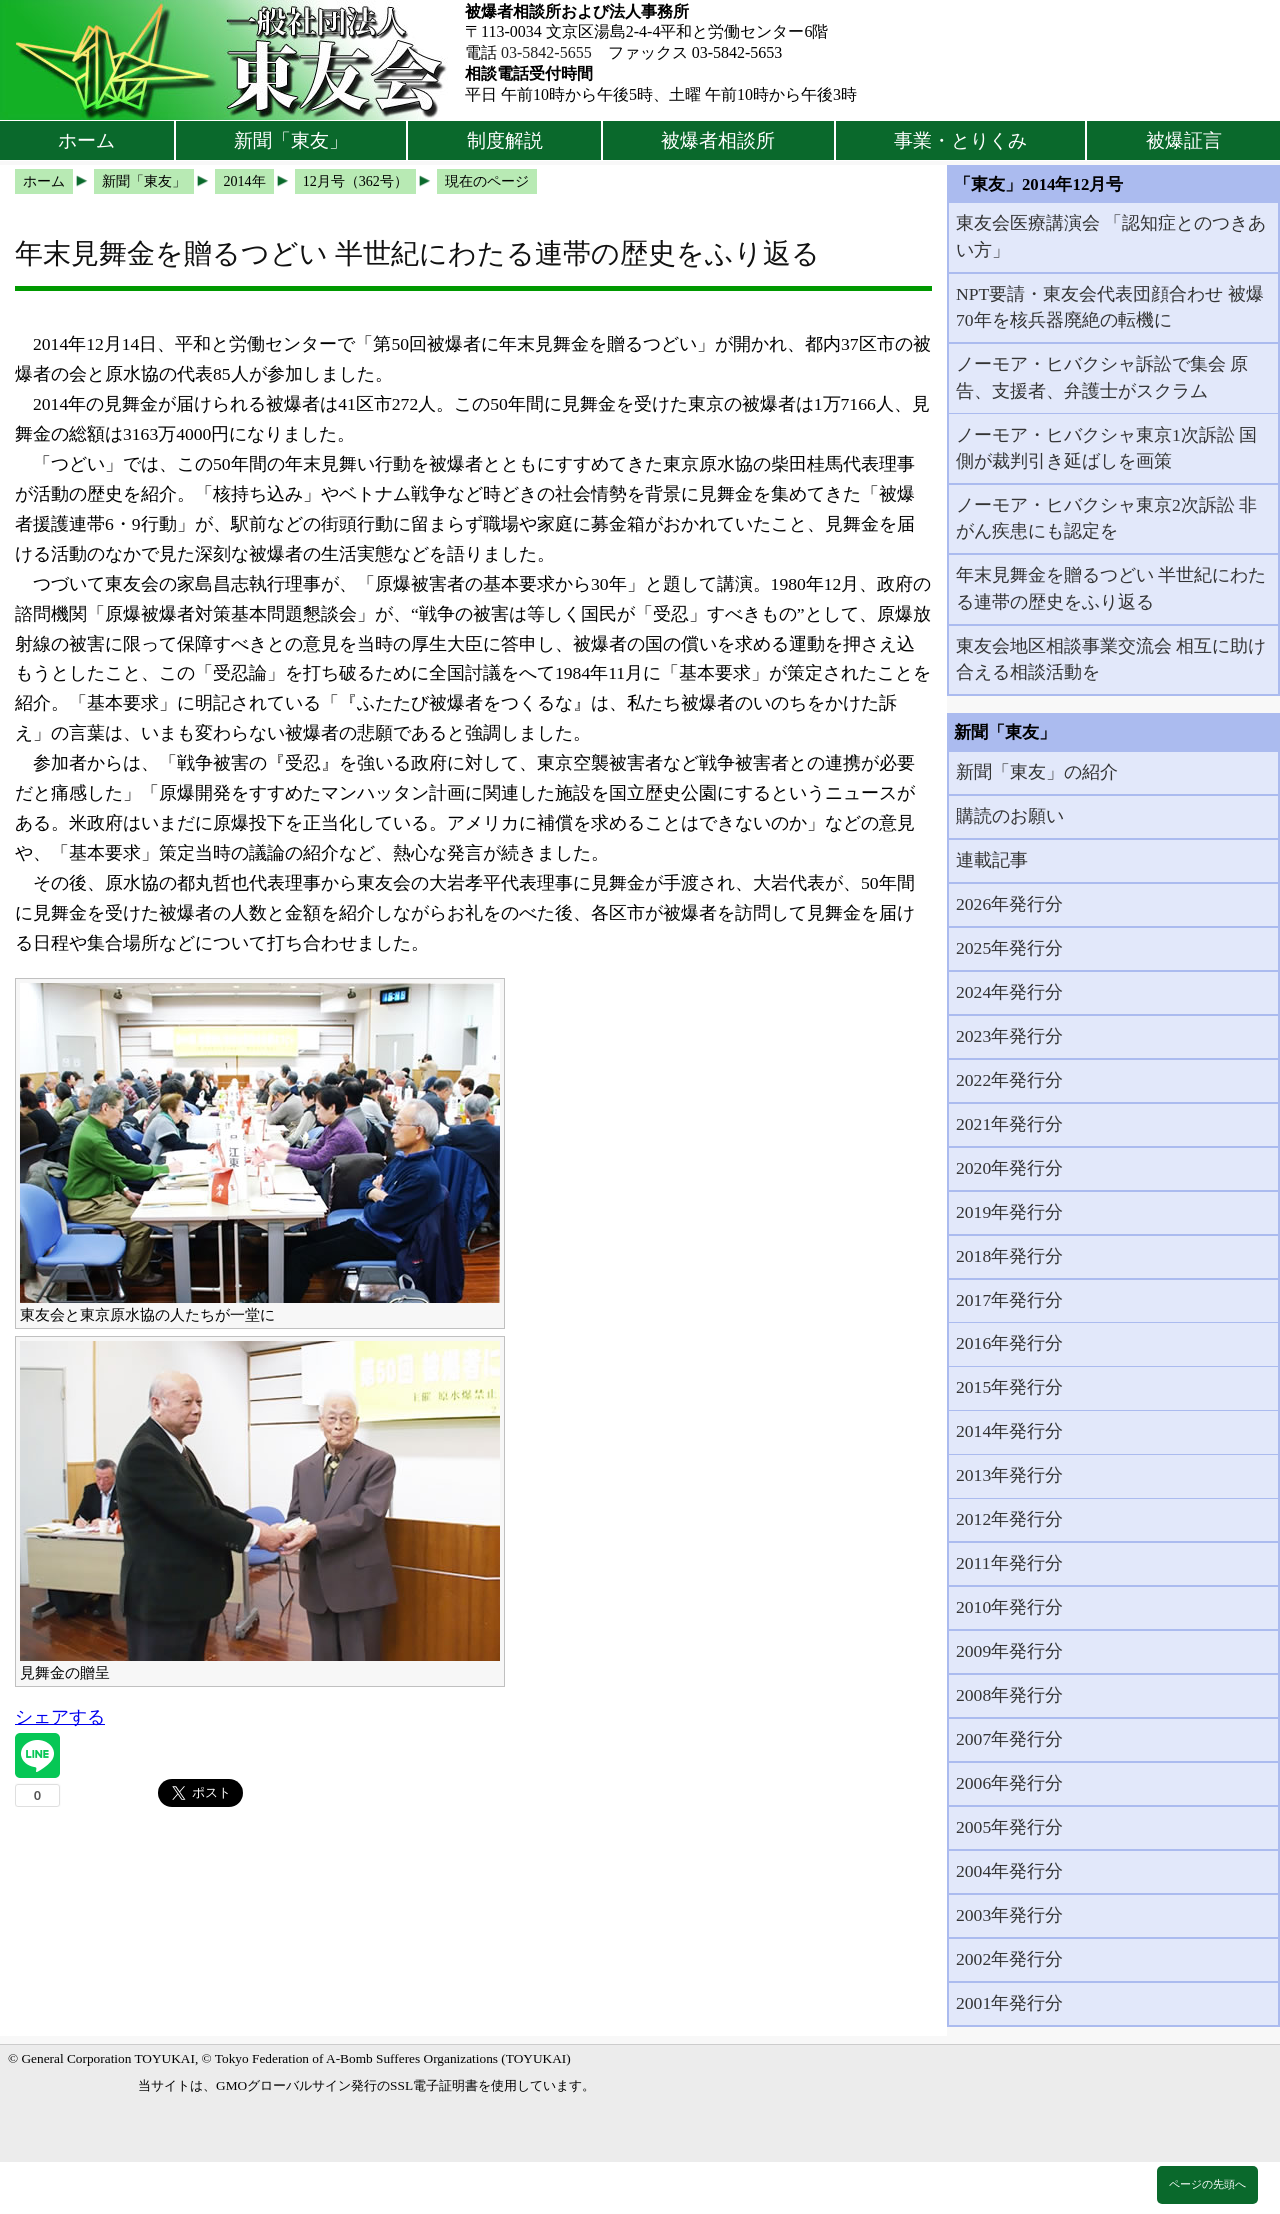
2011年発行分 (1009, 1563)
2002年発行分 (1009, 1959)
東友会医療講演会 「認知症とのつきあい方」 (1111, 236)
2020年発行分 (1009, 1168)
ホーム (86, 140)
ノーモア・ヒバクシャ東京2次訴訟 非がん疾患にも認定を (1106, 518)
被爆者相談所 (718, 140)
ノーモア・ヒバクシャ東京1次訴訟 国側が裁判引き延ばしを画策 (1106, 448)
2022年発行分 (1009, 1080)
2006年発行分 (1009, 1783)
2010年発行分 (1009, 1607)
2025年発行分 (1009, 948)
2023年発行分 (1009, 1036)
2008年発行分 (1009, 1695)
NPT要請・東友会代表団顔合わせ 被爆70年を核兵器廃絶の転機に (1110, 307)
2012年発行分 (1009, 1519)
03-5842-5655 (546, 52)
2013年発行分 (1009, 1475)
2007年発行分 (1009, 1739)
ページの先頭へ (1207, 2184)
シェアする (60, 1717)
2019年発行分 (1009, 1212)
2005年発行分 (1009, 1827)
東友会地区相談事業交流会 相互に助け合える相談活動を (1111, 659)
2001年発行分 (1009, 2003)
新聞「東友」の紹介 (1037, 772)
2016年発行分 (1009, 1343)
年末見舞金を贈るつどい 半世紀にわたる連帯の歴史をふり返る (1111, 588)
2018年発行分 (1009, 1256)
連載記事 (992, 860)
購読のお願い (1010, 816)
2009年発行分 (1009, 1651)
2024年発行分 (1009, 992)
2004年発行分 (1009, 1871)
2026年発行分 (1009, 904)
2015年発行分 (1009, 1387)
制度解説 (505, 140)
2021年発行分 (1009, 1124)
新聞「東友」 (291, 140)
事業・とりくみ (960, 140)
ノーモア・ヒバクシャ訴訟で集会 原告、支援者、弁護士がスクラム (1102, 377)
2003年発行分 (1009, 1915)
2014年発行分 (1009, 1431)
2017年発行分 (1009, 1300)
